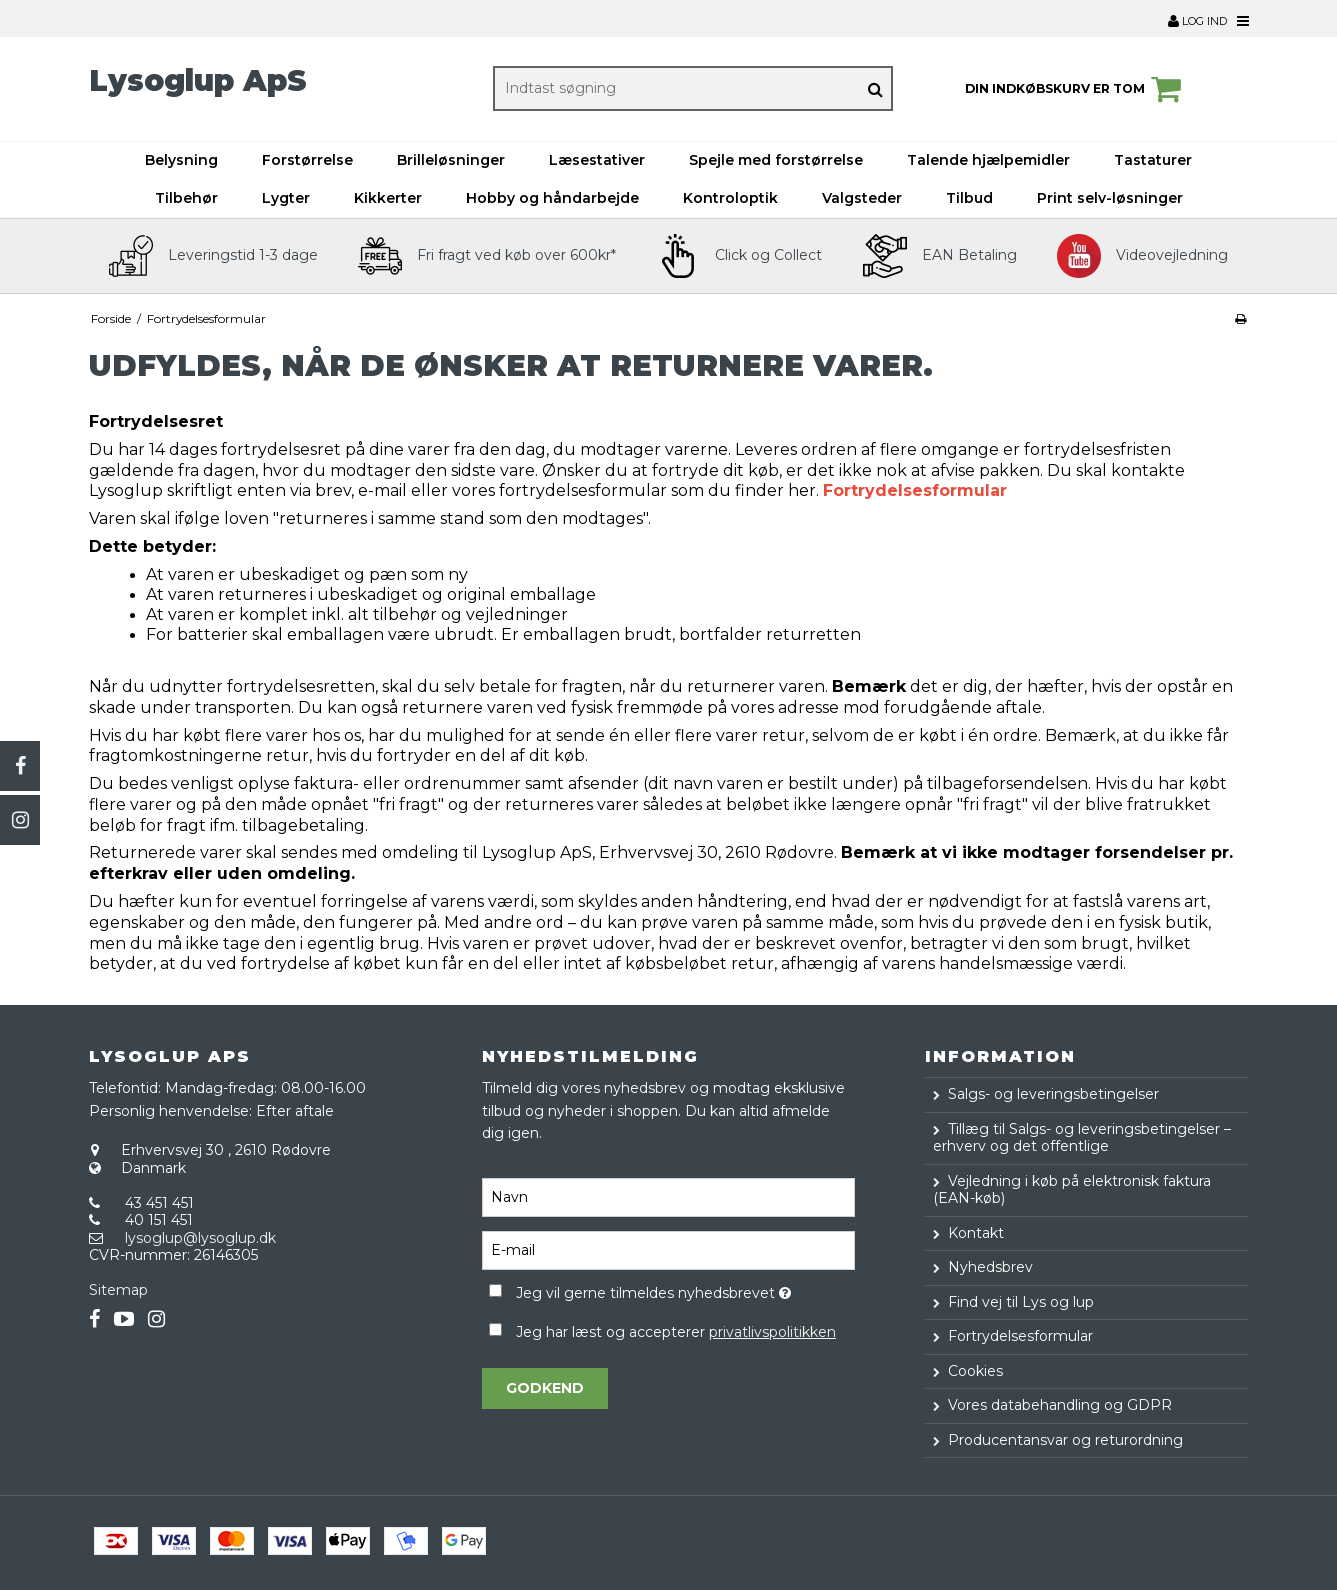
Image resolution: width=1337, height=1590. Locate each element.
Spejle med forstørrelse (776, 160)
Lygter (286, 198)
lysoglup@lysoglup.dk (200, 1238)
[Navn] (668, 1197)
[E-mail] (668, 1250)
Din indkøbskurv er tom (1076, 89)
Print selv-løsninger (1110, 198)
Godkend (545, 1388)
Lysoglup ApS (198, 80)
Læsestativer (597, 160)
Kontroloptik (730, 198)
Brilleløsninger (451, 160)
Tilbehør (186, 198)
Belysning (181, 160)
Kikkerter (388, 198)
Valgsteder (862, 198)
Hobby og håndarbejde (552, 198)
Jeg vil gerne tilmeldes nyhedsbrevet (685, 1289)
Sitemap (118, 1290)
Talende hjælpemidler (988, 160)
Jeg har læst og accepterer (676, 1332)
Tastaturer (1153, 160)
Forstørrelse (307, 160)
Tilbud (969, 198)
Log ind (1197, 21)
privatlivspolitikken (772, 1332)
